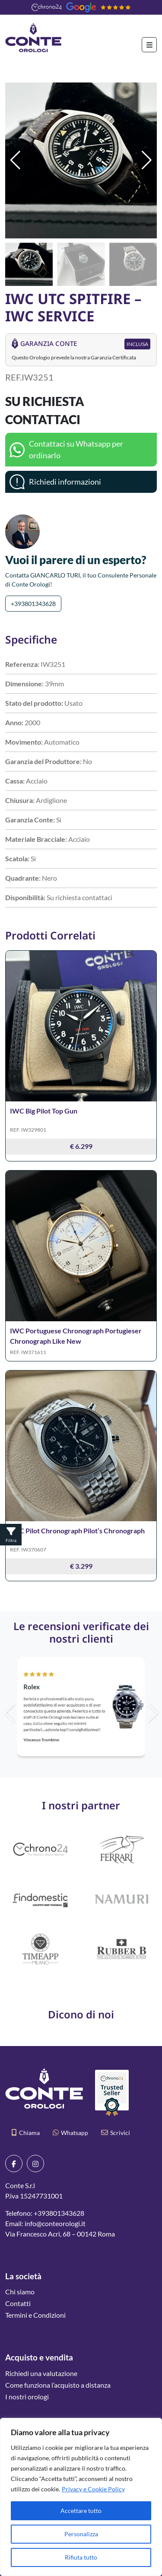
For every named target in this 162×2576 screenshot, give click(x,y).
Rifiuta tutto (81, 2557)
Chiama (26, 2132)
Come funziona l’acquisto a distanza (58, 2385)
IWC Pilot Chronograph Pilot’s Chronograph (77, 1530)
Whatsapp (70, 2132)
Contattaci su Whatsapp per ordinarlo (76, 449)
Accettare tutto (81, 2510)
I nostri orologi (27, 2396)
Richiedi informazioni (65, 481)
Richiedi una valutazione (41, 2373)
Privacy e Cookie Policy (93, 2489)
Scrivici (115, 2132)
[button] (146, 160)
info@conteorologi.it (55, 2223)
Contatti (18, 2303)
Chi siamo (20, 2291)
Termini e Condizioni (35, 2315)
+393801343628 (33, 603)
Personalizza (81, 2534)
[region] (81, 2497)
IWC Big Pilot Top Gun (43, 1111)
